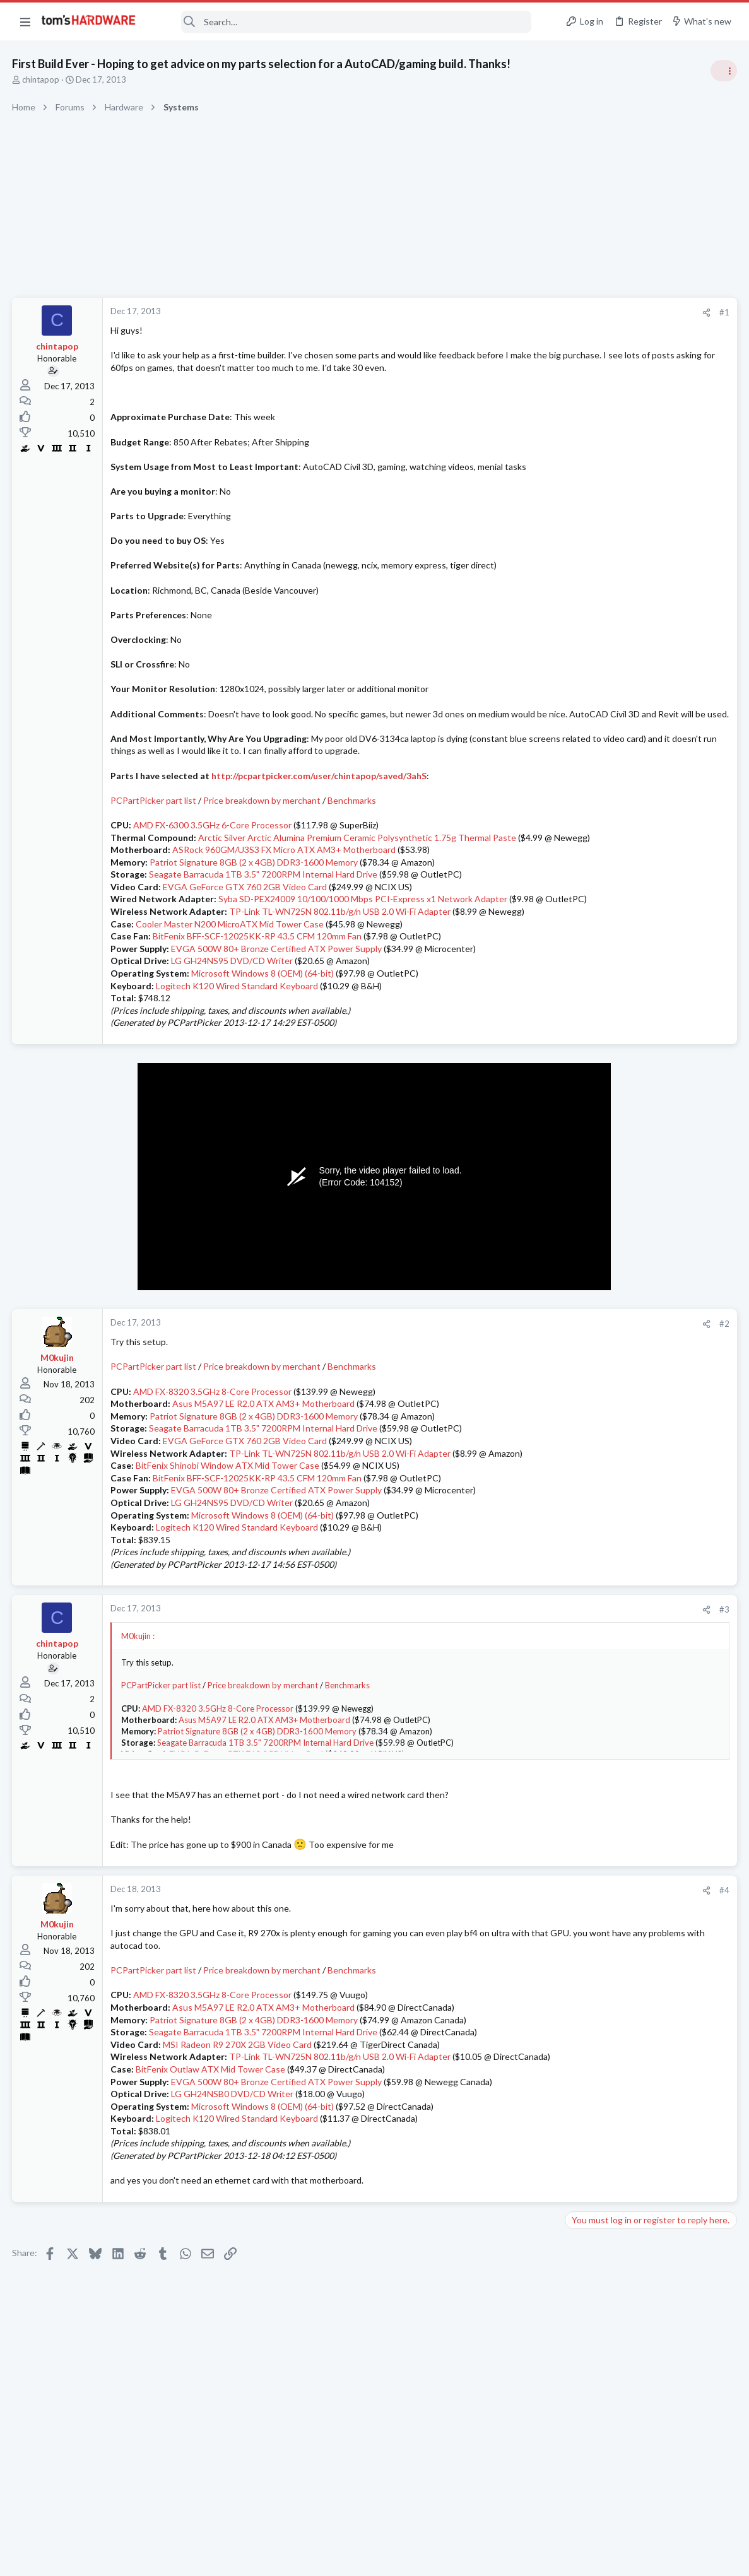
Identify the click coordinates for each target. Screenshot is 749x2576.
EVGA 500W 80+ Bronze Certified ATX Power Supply (277, 1010)
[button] (25, 21)
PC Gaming (590, 817)
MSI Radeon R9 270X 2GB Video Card (237, 2106)
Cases (581, 1722)
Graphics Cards (598, 1377)
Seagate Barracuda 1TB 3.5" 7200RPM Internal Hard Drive (264, 924)
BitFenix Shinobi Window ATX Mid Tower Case (228, 1527)
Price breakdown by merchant (262, 837)
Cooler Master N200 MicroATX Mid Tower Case (230, 985)
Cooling (584, 1439)
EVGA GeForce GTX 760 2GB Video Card (245, 936)
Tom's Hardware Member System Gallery (649, 709)
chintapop (41, 79)
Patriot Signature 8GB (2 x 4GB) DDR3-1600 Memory (254, 911)
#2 (522, 1385)
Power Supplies (598, 903)
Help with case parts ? (632, 1698)
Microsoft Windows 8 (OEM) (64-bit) (263, 1035)
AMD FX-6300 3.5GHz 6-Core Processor (213, 862)
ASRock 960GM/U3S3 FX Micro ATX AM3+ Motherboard (284, 898)
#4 (522, 1952)
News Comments (601, 1001)
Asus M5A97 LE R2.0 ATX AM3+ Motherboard (264, 1465)
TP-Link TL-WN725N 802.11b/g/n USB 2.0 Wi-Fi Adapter (340, 973)
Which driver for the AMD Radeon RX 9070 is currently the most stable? (644, 1342)
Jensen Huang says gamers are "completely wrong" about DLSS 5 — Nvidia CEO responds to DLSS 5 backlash (653, 1222)
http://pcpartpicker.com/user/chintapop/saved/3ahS (319, 812)
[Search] (342, 22)
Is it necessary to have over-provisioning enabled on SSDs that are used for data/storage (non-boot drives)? (649, 1588)
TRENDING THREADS (589, 683)
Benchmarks (352, 837)
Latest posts (577, 1302)
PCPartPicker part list (154, 837)
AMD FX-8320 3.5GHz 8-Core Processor (213, 1453)
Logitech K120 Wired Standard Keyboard (237, 1047)
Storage (584, 1623)
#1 (522, 312)
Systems (585, 744)
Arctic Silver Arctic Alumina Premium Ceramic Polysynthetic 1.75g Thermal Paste (358, 874)
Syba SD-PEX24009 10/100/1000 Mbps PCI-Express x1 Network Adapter (363, 948)
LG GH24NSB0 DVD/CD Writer (233, 2168)
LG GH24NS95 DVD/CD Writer (232, 1022)
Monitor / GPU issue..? (633, 1525)
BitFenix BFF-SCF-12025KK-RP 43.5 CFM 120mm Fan (257, 997)
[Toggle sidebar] (723, 70)
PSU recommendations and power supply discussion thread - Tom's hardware (647, 855)
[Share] (503, 313)
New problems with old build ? (648, 1649)
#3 (522, 1671)
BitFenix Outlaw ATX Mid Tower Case (211, 2143)
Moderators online (593, 1754)
